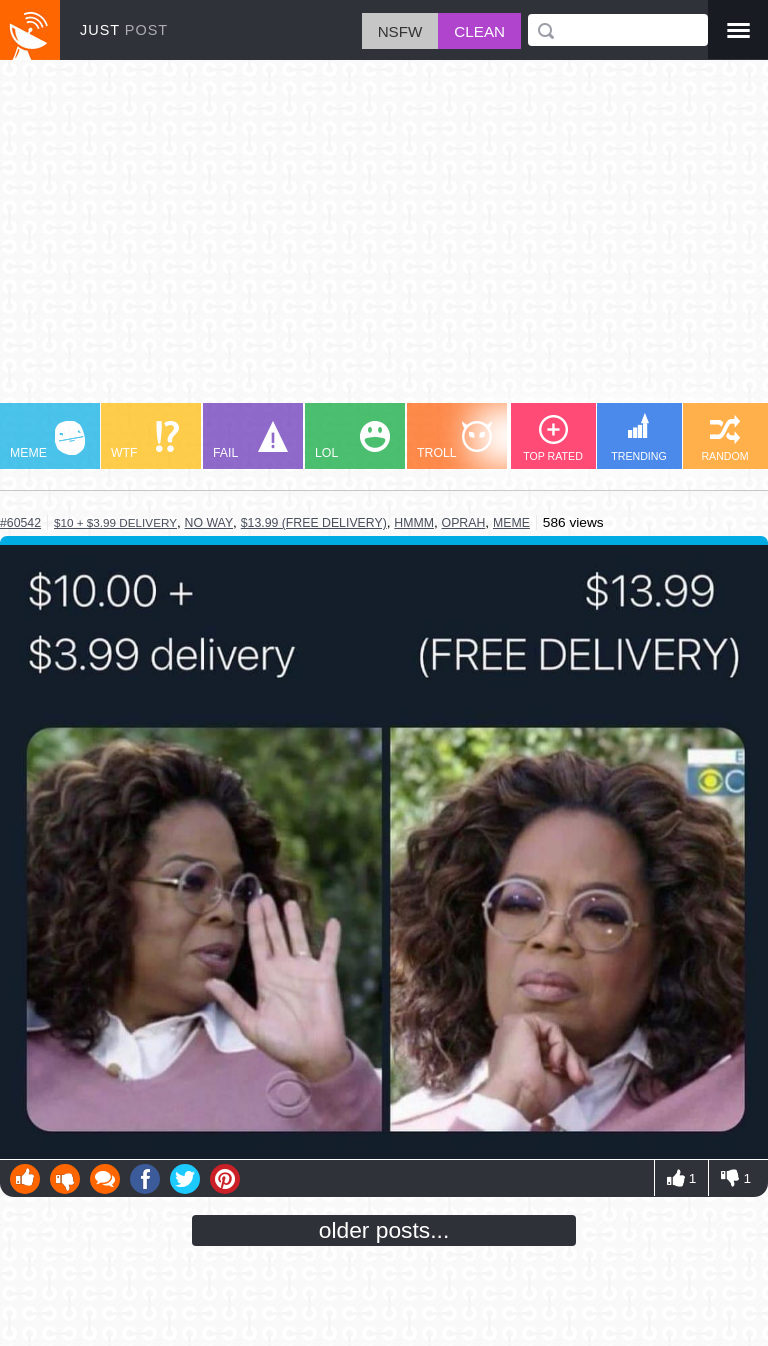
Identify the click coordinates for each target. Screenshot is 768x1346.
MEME (47, 440)
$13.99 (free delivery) (314, 523)
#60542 (20, 523)
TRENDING (639, 437)
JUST (124, 30)
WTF (145, 440)
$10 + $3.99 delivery (115, 522)
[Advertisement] (384, 241)
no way (209, 523)
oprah (464, 523)
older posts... (384, 1230)
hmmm (414, 523)
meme (511, 523)
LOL (352, 440)
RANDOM (724, 438)
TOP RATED (553, 438)
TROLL (454, 440)
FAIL (250, 440)
